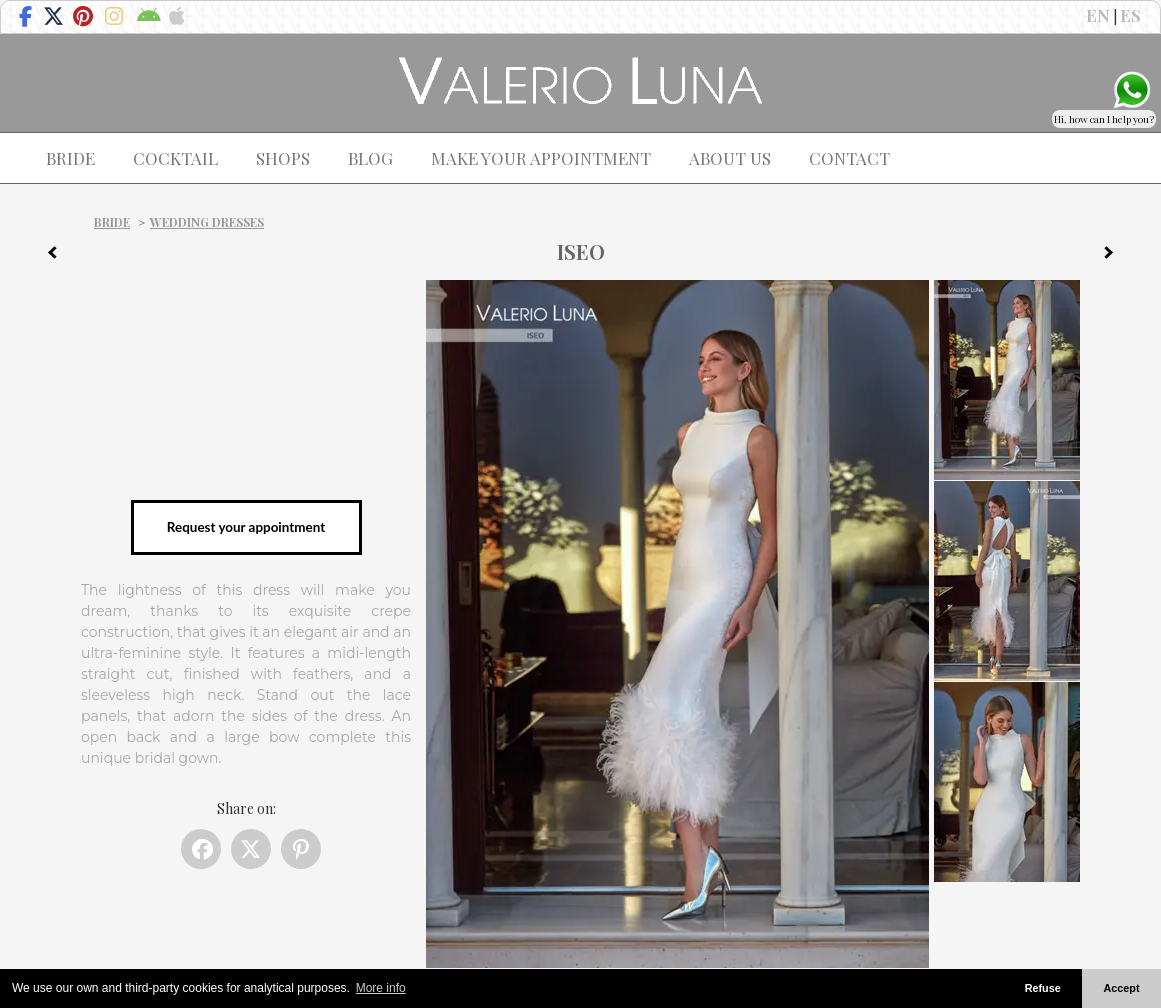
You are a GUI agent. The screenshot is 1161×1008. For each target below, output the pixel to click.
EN (1098, 15)
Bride (112, 222)
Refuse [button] (1043, 988)
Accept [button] (1122, 988)
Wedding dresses (207, 222)
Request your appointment (246, 527)
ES (1130, 15)
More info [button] (381, 988)
